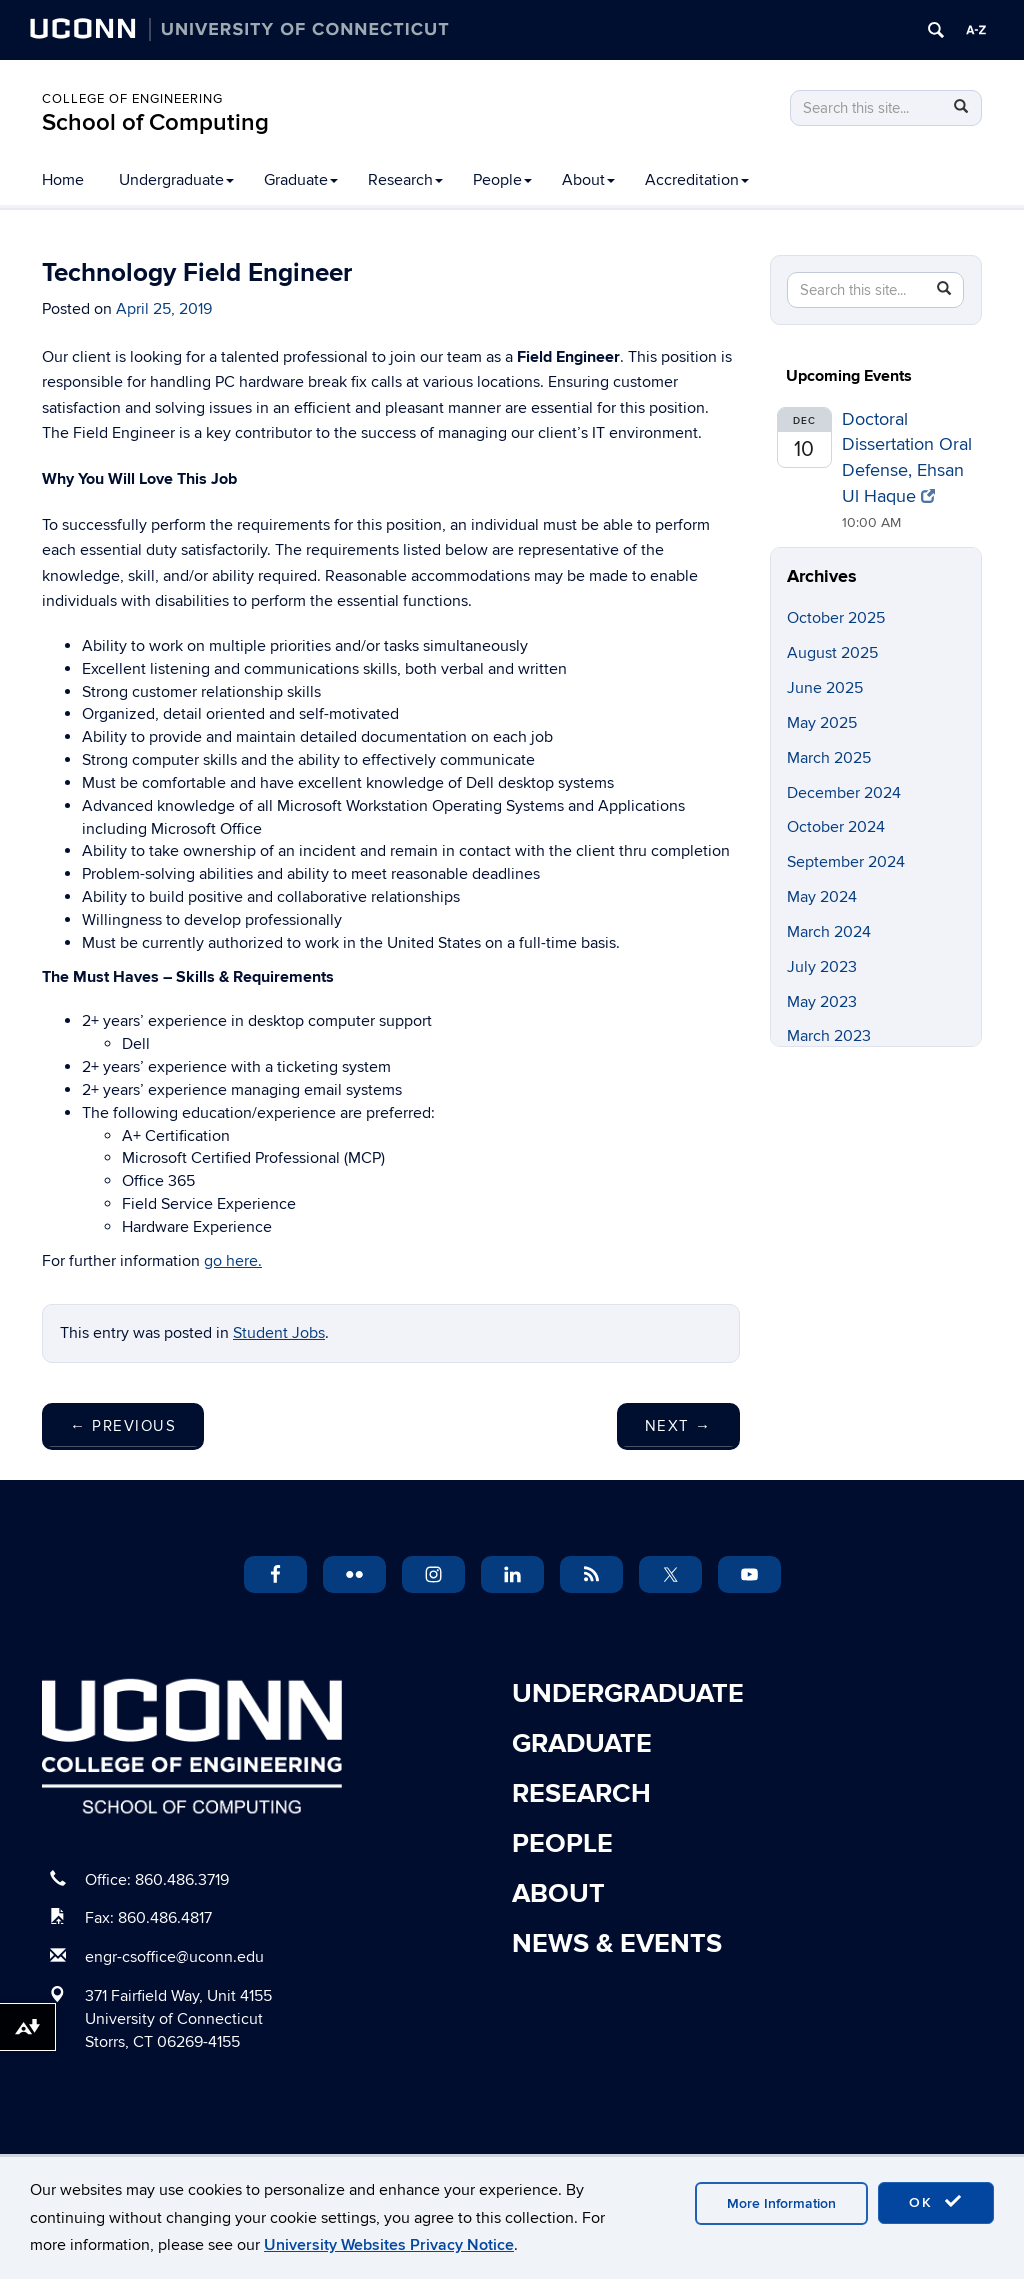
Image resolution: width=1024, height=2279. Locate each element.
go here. (233, 1261)
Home (63, 180)
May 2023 (822, 1002)
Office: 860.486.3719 (157, 1880)
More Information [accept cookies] (781, 2203)
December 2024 (844, 793)
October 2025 (836, 618)
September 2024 (846, 862)
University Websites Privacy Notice (389, 2245)
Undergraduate (176, 180)
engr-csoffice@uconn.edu (174, 1957)
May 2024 (822, 897)
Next (678, 1426)
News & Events (617, 1944)
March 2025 (829, 758)
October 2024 (836, 827)
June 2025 (825, 688)
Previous (123, 1426)
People (502, 180)
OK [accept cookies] (936, 2202)
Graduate (301, 180)
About (588, 180)
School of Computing (155, 122)
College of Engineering (132, 99)
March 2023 (829, 1036)
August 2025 (832, 653)
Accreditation (697, 180)
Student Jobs (279, 1333)
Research (405, 180)
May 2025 (822, 723)
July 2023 (822, 967)
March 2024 (829, 932)
